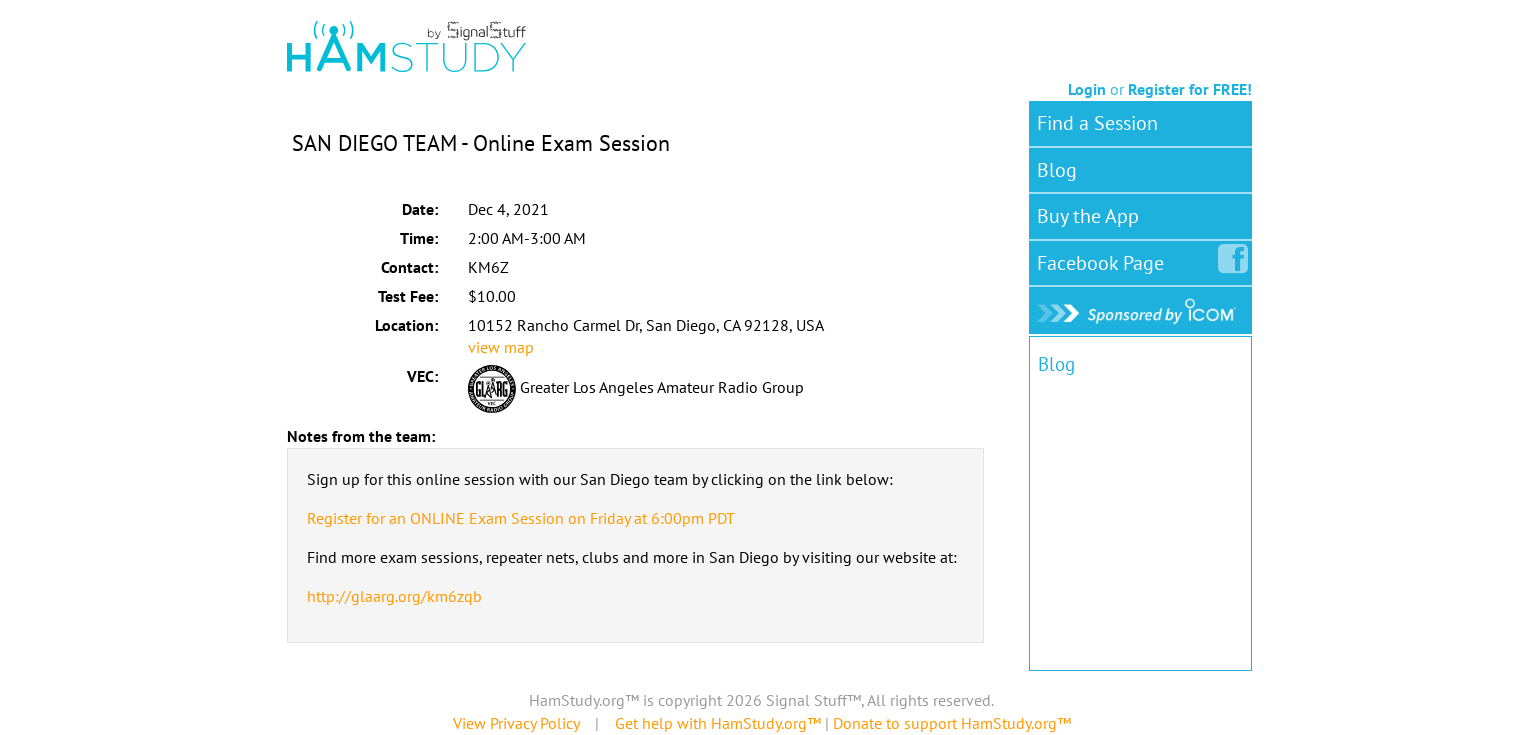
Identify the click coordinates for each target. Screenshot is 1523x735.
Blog (1057, 170)
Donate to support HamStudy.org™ (952, 723)
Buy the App (1088, 216)
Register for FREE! (1190, 89)
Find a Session (1097, 123)
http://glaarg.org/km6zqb (394, 596)
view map (501, 347)
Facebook (1104, 259)
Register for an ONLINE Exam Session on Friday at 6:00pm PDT (521, 518)
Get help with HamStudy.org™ (718, 723)
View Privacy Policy (516, 723)
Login (1087, 89)
